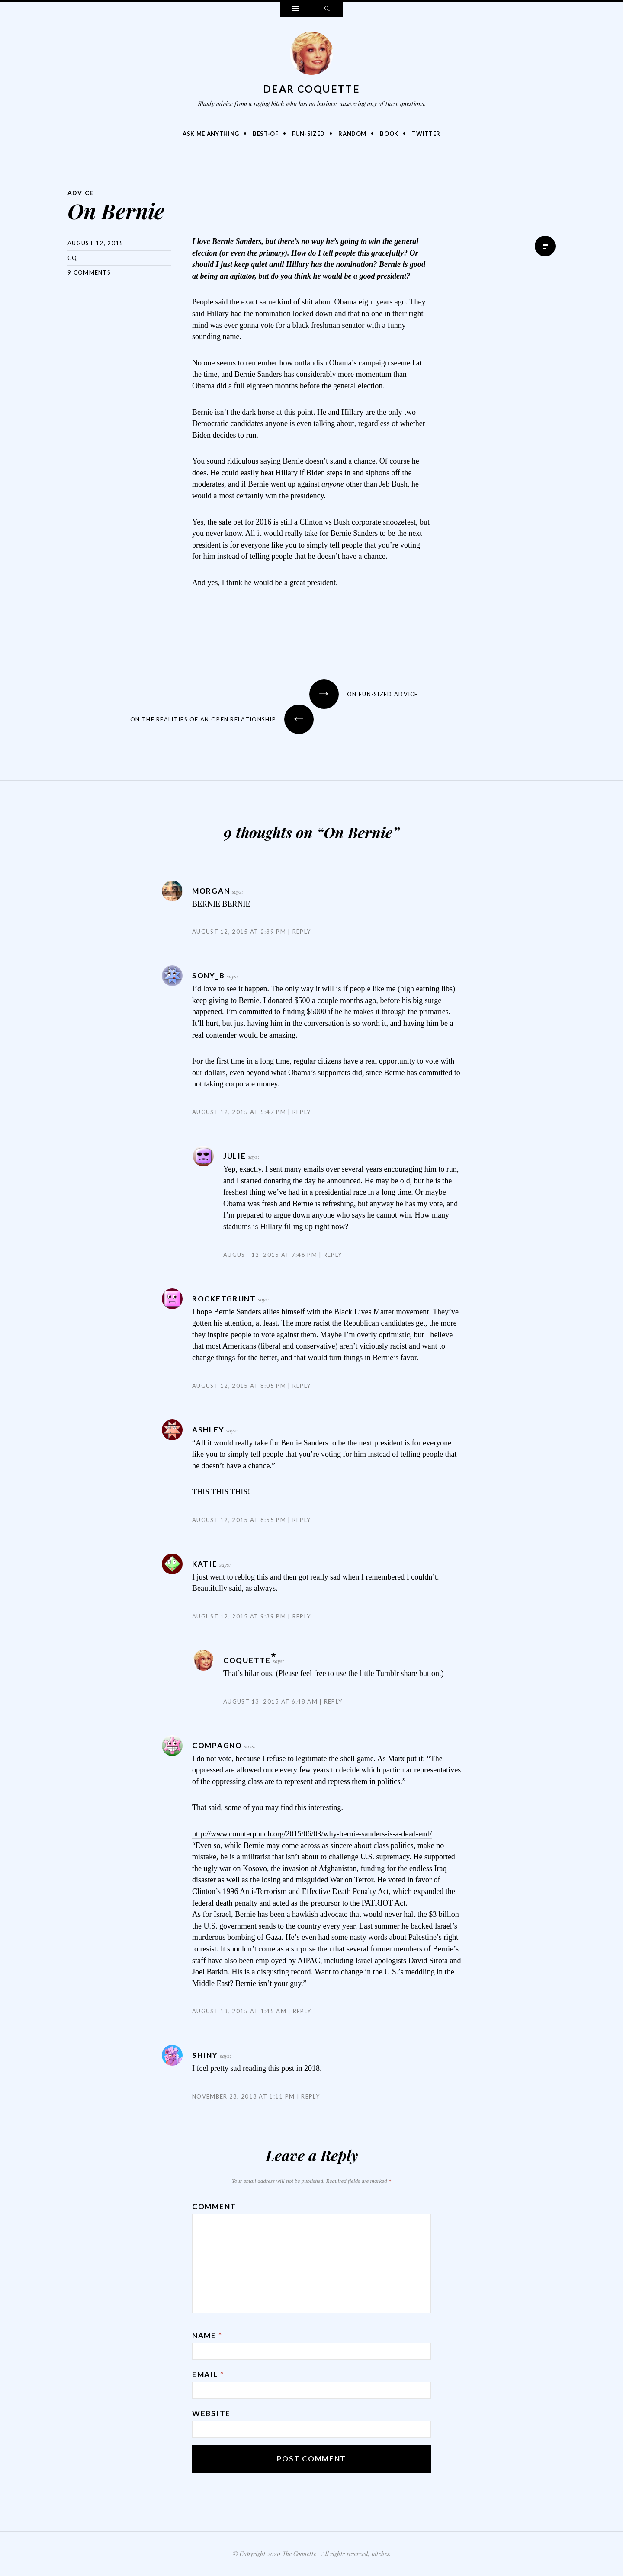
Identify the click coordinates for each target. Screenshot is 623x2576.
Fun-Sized (308, 133)
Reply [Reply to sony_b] (301, 1112)
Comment (214, 2206)
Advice (80, 192)
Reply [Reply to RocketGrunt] (301, 1385)
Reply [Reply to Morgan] (301, 931)
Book (389, 133)
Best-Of (266, 133)
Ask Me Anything (211, 133)
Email (208, 2374)
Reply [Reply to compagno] (302, 2011)
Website (211, 2413)
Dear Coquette (311, 89)
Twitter (426, 133)
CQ (72, 257)
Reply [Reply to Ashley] (301, 1519)
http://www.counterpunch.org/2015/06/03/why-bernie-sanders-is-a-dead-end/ (312, 1833)
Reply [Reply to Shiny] (310, 2096)
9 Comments (89, 272)
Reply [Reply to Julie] (333, 1254)
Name (207, 2335)
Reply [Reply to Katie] (301, 1616)
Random (352, 133)
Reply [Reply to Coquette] (333, 1701)
